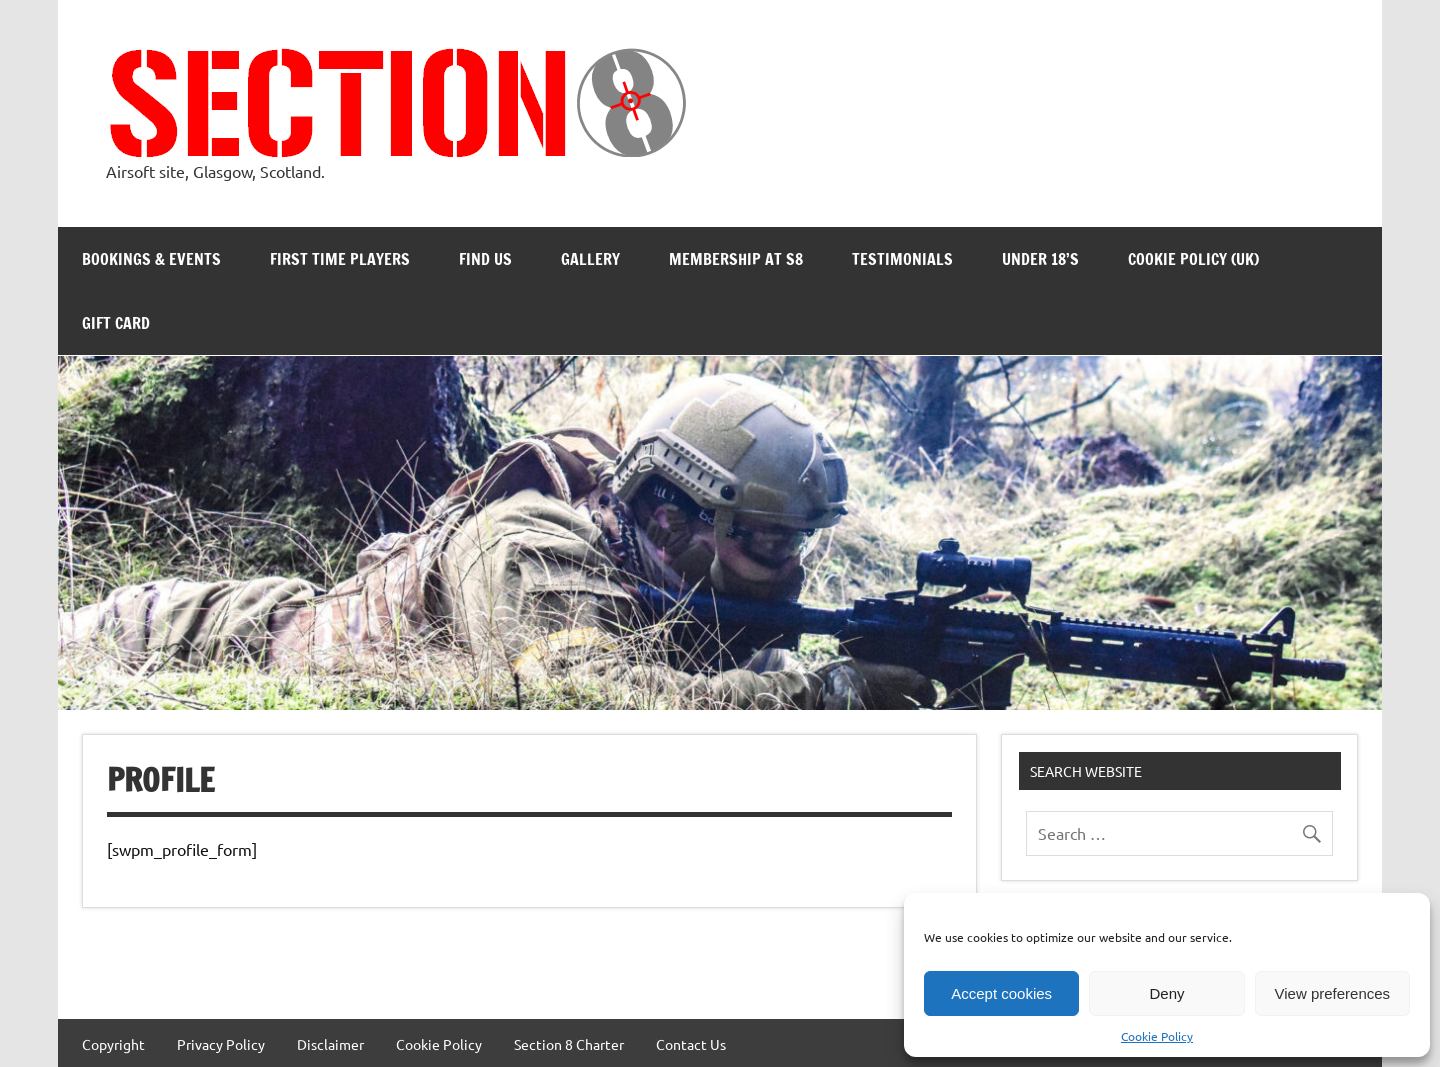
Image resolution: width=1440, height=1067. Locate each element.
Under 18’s (1040, 259)
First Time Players (340, 259)
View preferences (1333, 993)
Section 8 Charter (569, 1044)
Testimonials (902, 259)
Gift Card (116, 323)
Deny (1166, 993)
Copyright (113, 1044)
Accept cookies (1001, 993)
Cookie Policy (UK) (1193, 259)
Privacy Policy (221, 1044)
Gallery (590, 259)
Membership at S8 (736, 259)
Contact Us (691, 1044)
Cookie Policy (1157, 1036)
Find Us (485, 259)
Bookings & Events (151, 259)
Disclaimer (330, 1044)
